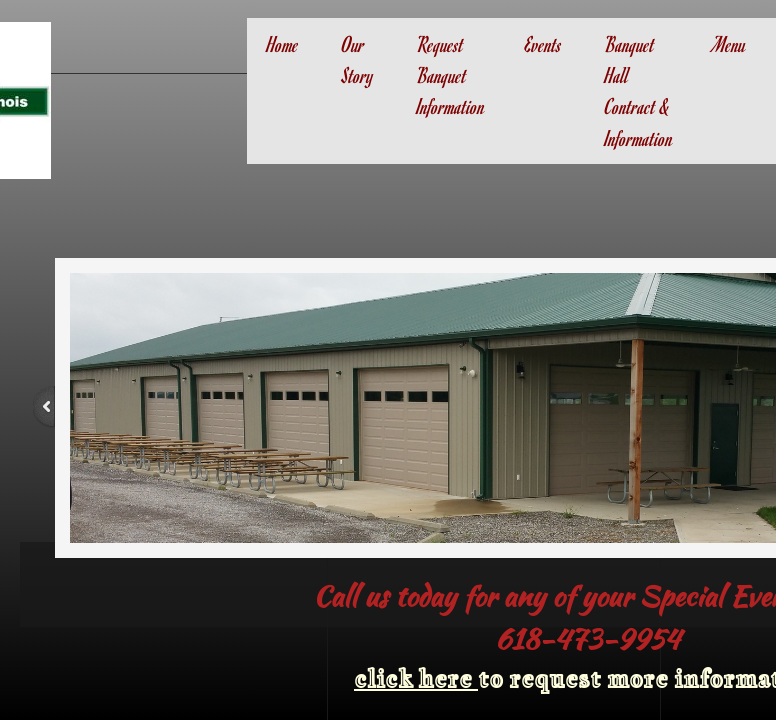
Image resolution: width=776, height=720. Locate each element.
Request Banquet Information (451, 75)
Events (543, 44)
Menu (729, 44)
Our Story (358, 59)
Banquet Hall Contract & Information (639, 91)
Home (283, 44)
